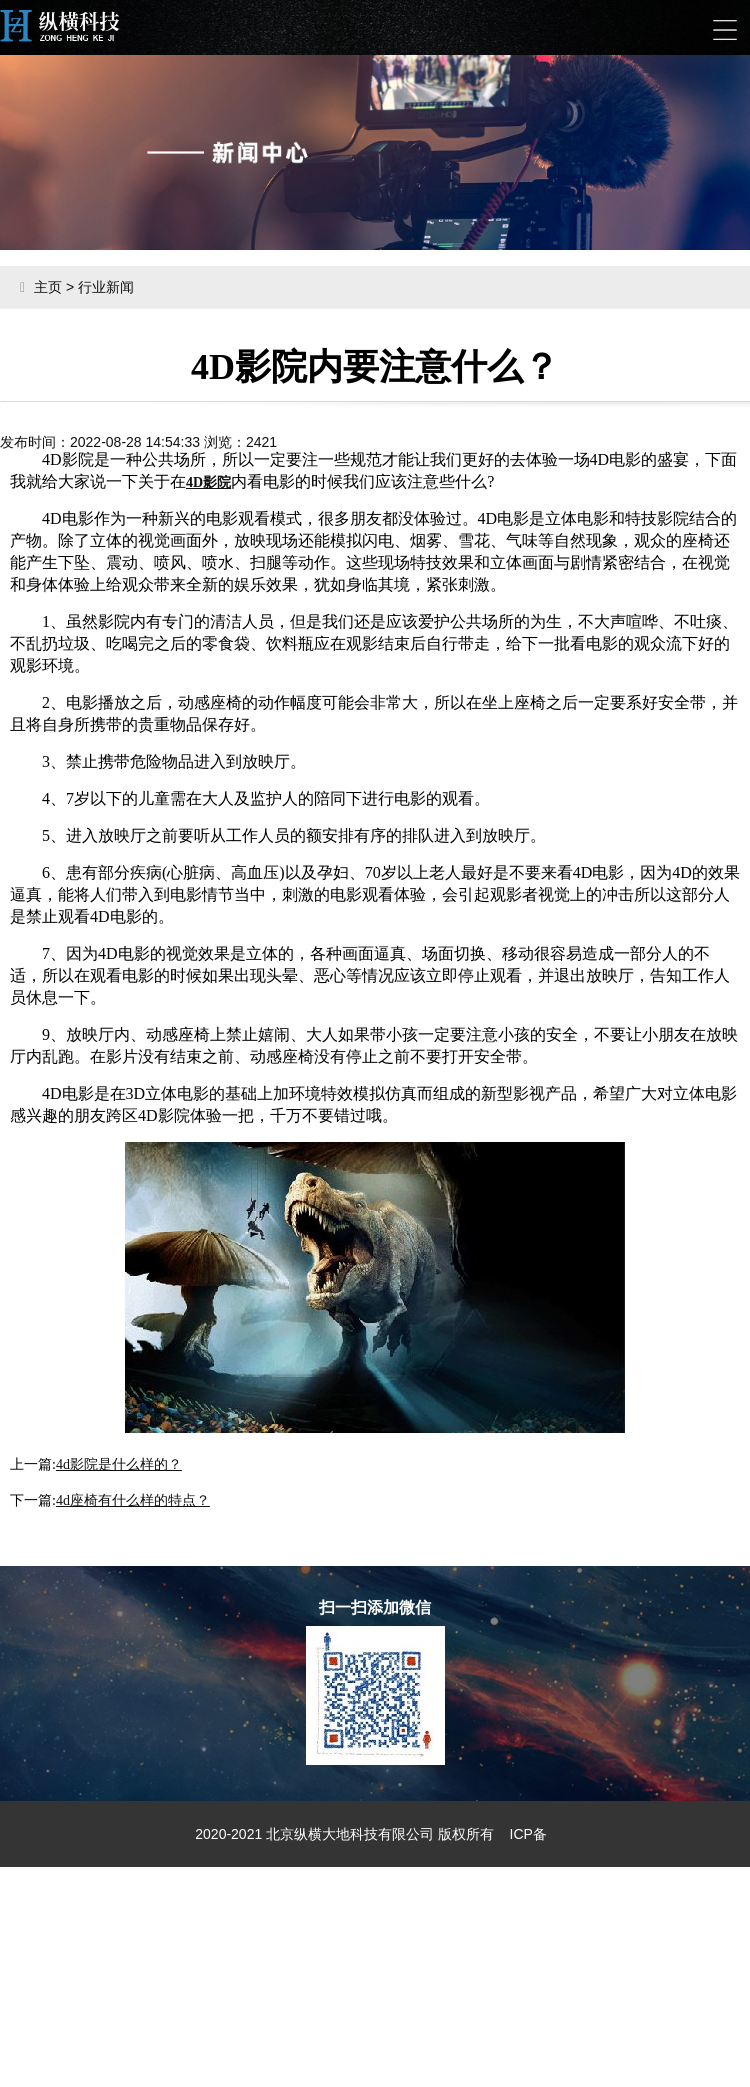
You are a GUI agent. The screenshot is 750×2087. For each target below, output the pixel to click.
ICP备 (528, 1834)
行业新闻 (106, 287)
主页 (48, 287)
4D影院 (208, 482)
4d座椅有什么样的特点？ (133, 1500)
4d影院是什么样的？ (119, 1464)
